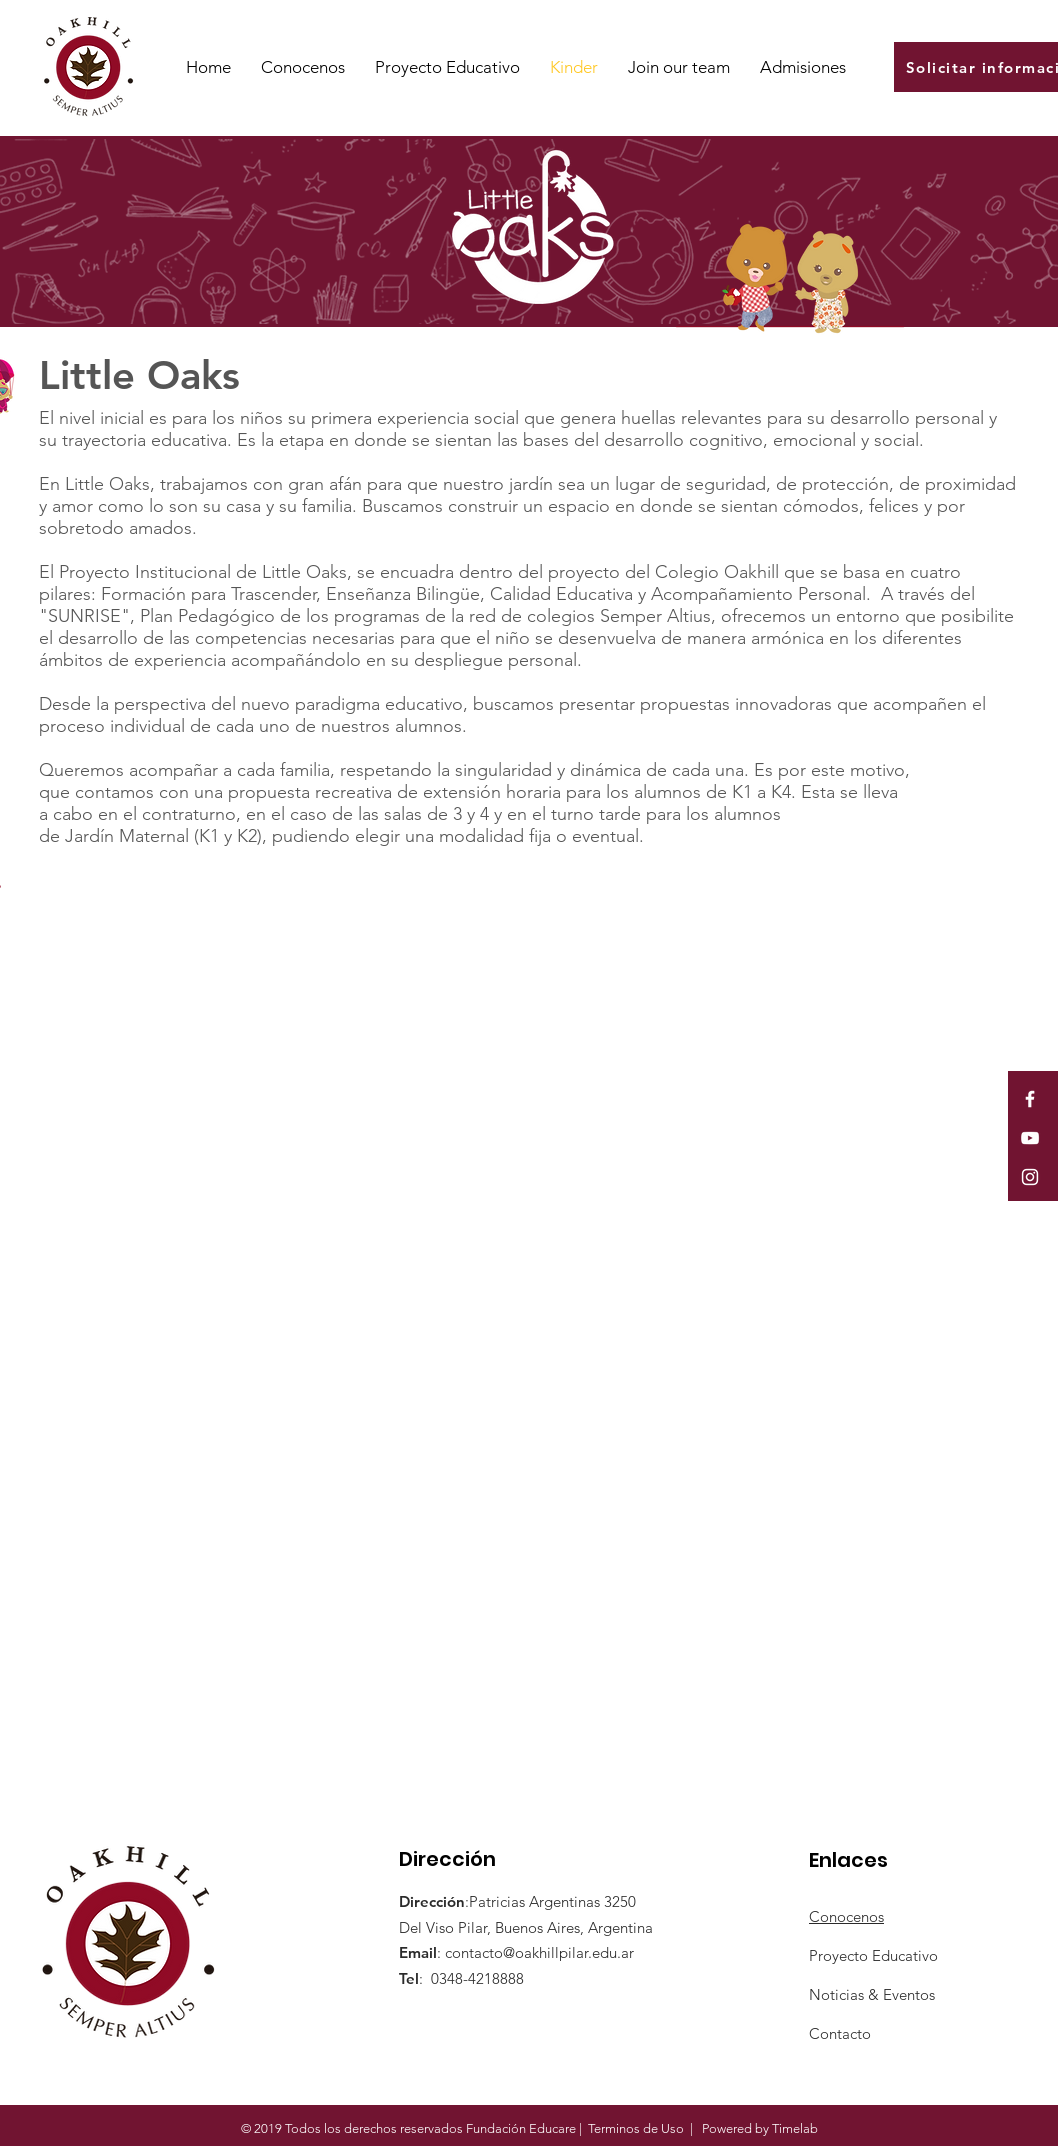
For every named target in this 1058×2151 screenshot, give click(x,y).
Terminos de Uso (636, 2128)
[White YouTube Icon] (1030, 1138)
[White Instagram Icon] (1030, 1177)
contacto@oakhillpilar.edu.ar (539, 1952)
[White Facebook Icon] (1030, 1099)
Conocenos (846, 1916)
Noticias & (846, 1994)
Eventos (909, 1994)
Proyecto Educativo (873, 1955)
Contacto (840, 2033)
